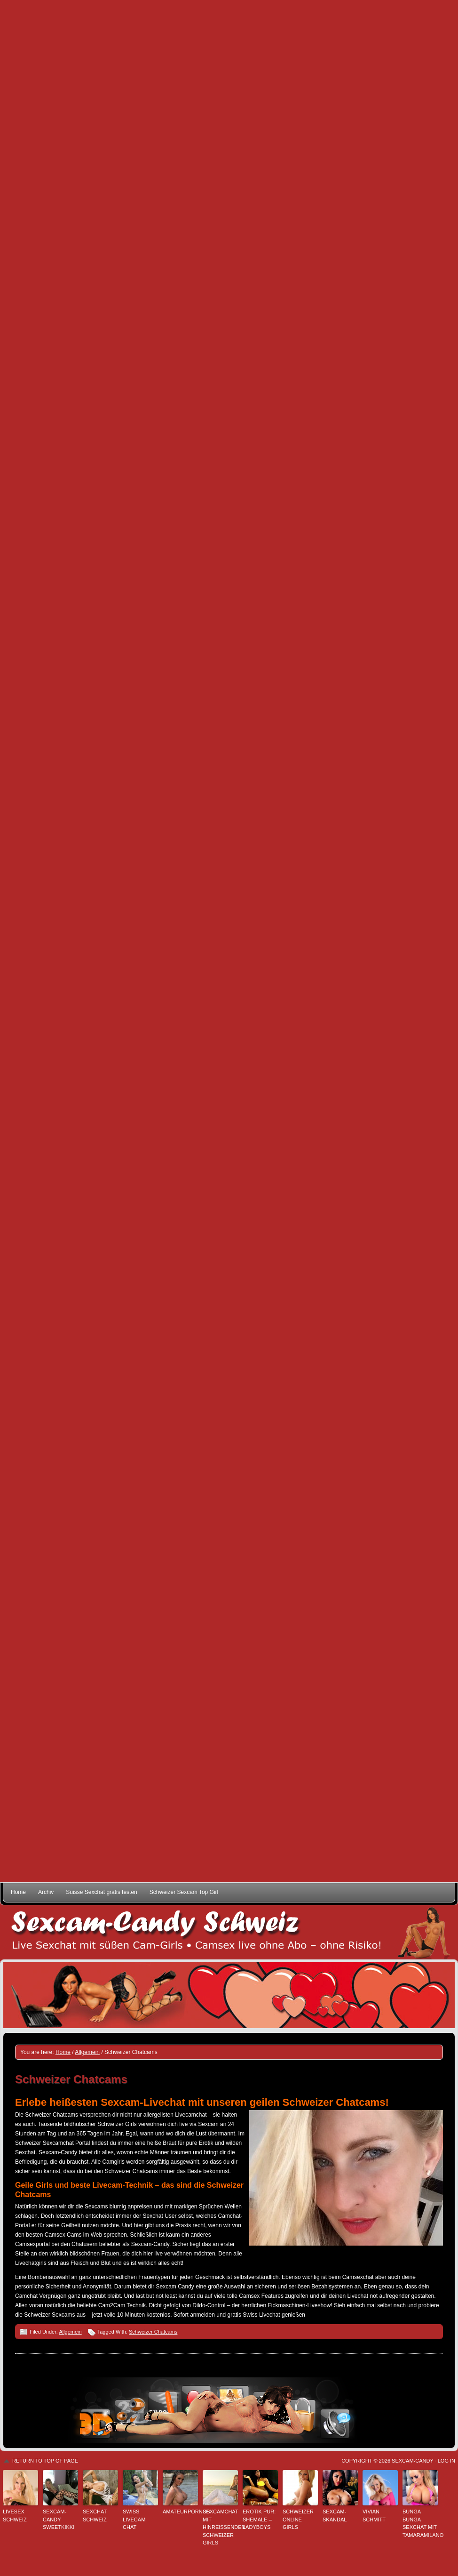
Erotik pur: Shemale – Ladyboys (259, 2519)
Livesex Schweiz (15, 2515)
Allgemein (70, 2332)
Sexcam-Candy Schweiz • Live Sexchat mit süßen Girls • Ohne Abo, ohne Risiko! (229, 1932)
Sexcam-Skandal (335, 2515)
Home (18, 1892)
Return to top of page (45, 2461)
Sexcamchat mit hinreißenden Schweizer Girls (220, 2527)
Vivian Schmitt (374, 2515)
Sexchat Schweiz (95, 2515)
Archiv (46, 1892)
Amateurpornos (180, 2511)
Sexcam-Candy (412, 2461)
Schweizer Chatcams (153, 2332)
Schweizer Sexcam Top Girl (184, 1892)
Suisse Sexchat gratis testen (101, 1892)
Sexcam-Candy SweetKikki (58, 2519)
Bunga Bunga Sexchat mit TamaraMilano (420, 2523)
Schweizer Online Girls (298, 2519)
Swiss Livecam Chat (134, 2519)
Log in (446, 2461)
